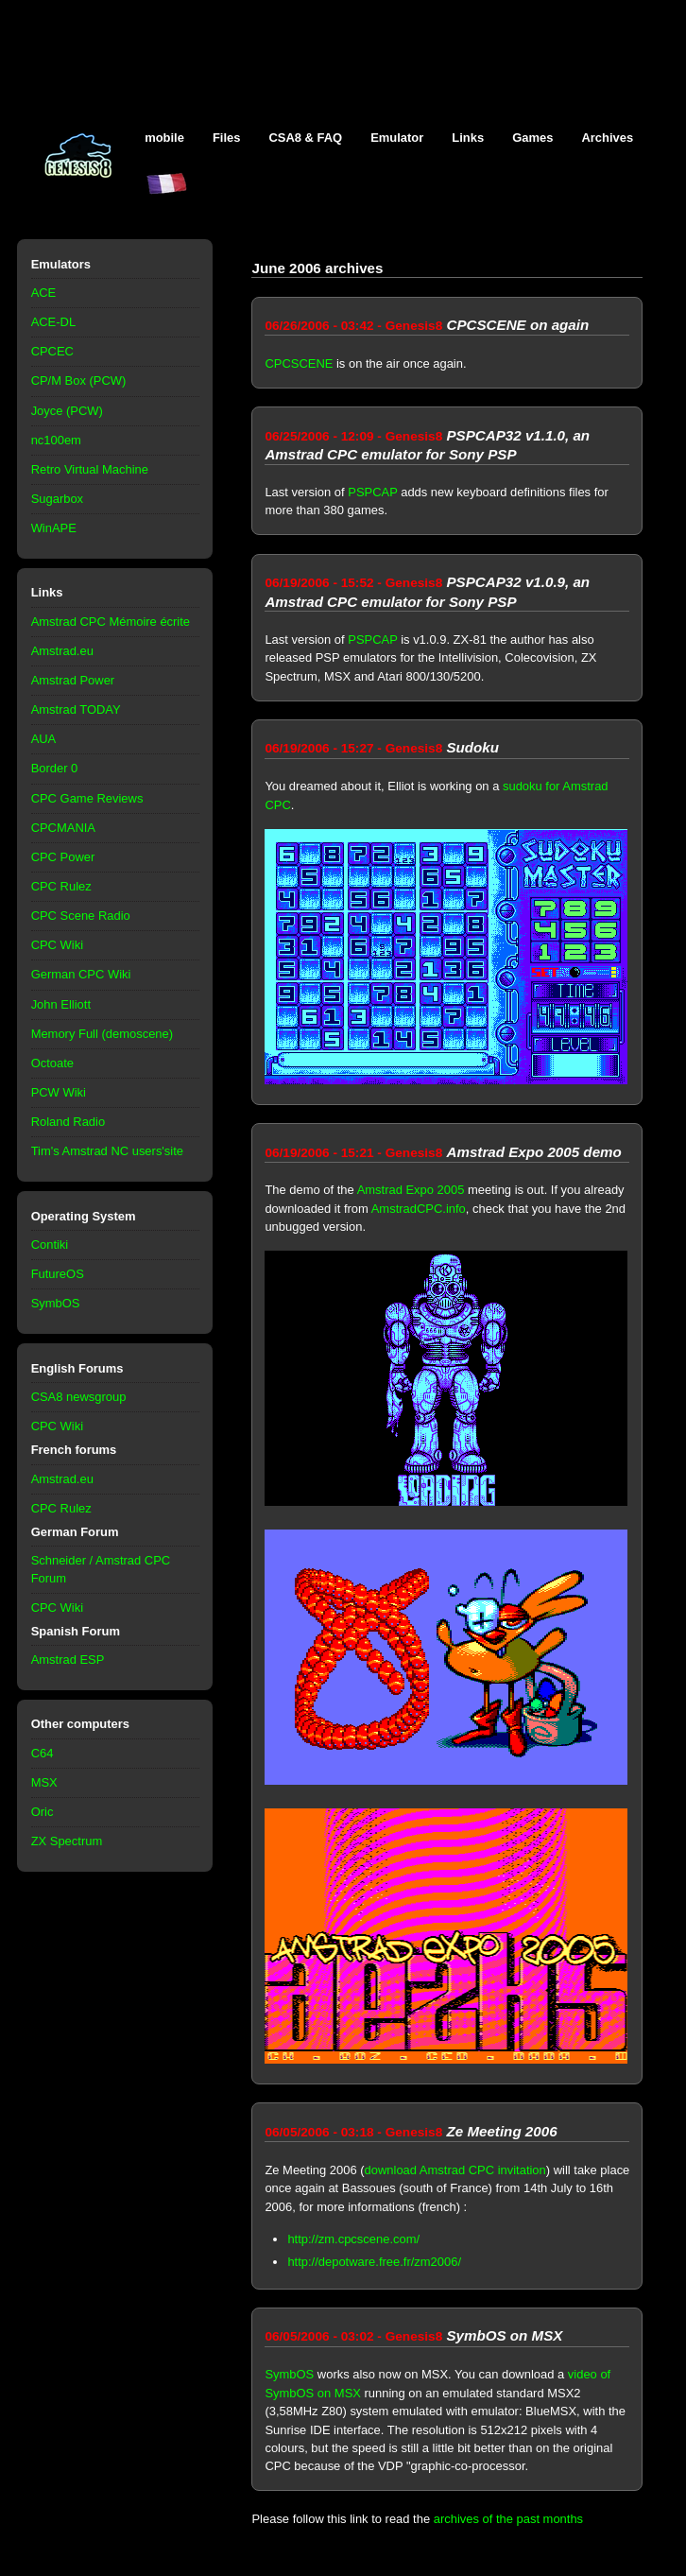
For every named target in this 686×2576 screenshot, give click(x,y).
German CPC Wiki (81, 974)
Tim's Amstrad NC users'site (107, 1151)
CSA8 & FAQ (305, 137)
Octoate (52, 1063)
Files (227, 137)
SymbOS (55, 1303)
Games (532, 137)
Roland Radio (68, 1122)
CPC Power (63, 857)
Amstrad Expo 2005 (411, 1190)
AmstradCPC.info (418, 1209)
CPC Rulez (61, 886)
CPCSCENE (299, 363)
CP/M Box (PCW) (79, 380)
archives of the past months (508, 2519)
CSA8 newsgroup (79, 1397)
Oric (42, 1812)
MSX (44, 1782)
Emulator (396, 137)
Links (468, 137)
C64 (42, 1753)
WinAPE (54, 528)
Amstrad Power (73, 680)
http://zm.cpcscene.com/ (353, 2239)
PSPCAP (372, 492)
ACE (44, 292)
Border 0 (54, 768)
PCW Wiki (58, 1092)
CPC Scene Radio (80, 915)
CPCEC (52, 351)
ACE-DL (54, 322)
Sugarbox (57, 499)
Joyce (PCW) (67, 411)
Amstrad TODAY (76, 709)
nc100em (56, 440)
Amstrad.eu (62, 651)
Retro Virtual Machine (89, 469)
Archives (607, 137)
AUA (44, 739)
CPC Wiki (57, 945)
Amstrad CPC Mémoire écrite (110, 621)
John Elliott (61, 1004)
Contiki (50, 1244)
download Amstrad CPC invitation (455, 2170)
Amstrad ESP (68, 1659)
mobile (164, 137)
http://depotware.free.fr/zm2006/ (374, 2262)
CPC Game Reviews (87, 798)
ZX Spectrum (67, 1841)
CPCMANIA (63, 828)
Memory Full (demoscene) (102, 1034)
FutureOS (57, 1274)
